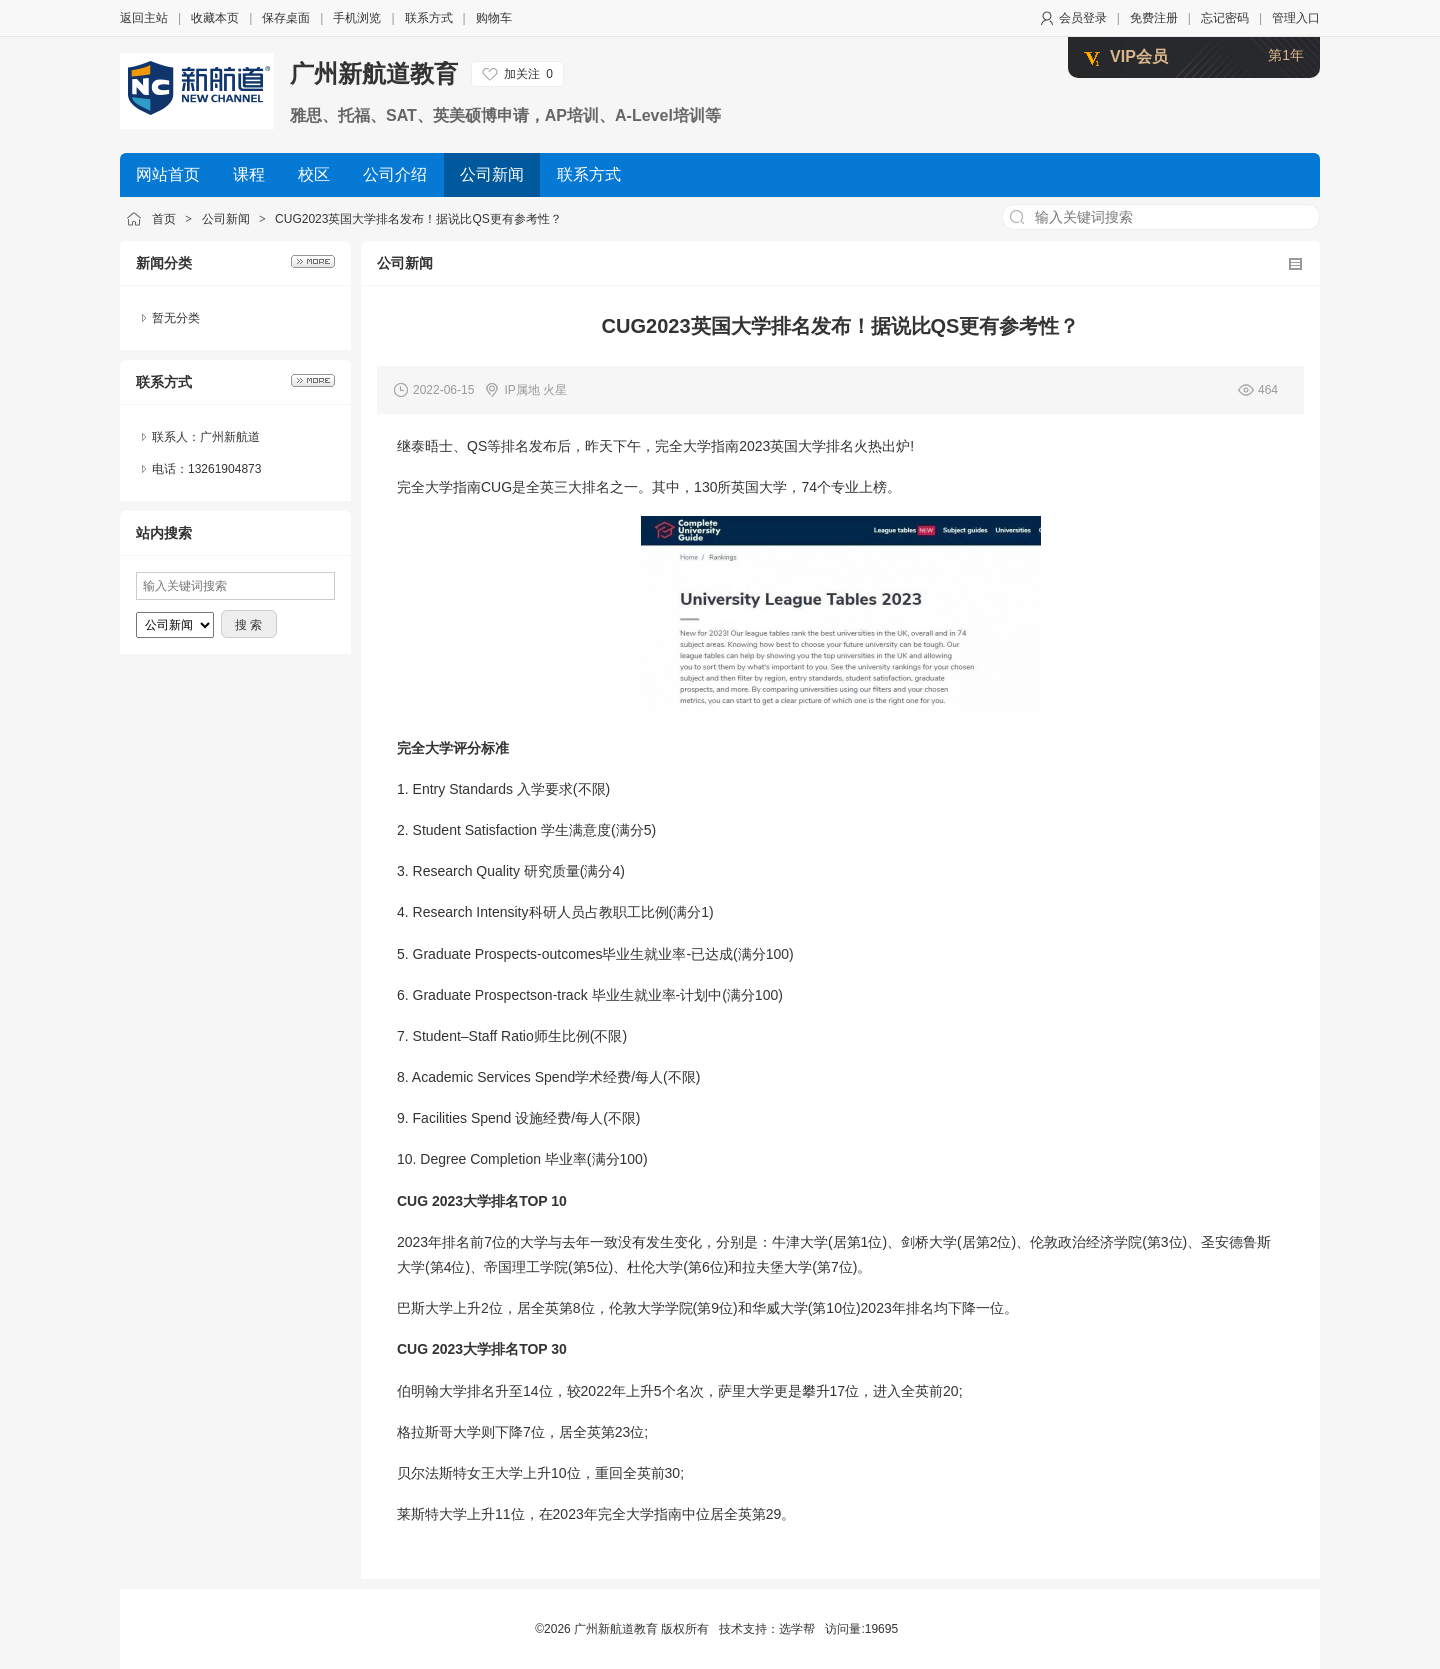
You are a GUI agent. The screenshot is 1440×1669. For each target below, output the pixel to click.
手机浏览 (357, 18)
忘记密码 (1225, 18)
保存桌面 (286, 18)
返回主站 (144, 18)
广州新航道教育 (374, 73)
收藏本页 (215, 18)
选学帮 (797, 1629)
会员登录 (1083, 18)
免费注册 (1154, 18)
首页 (164, 219)
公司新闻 (226, 219)
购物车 (494, 18)
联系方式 (429, 18)
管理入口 (1296, 18)
